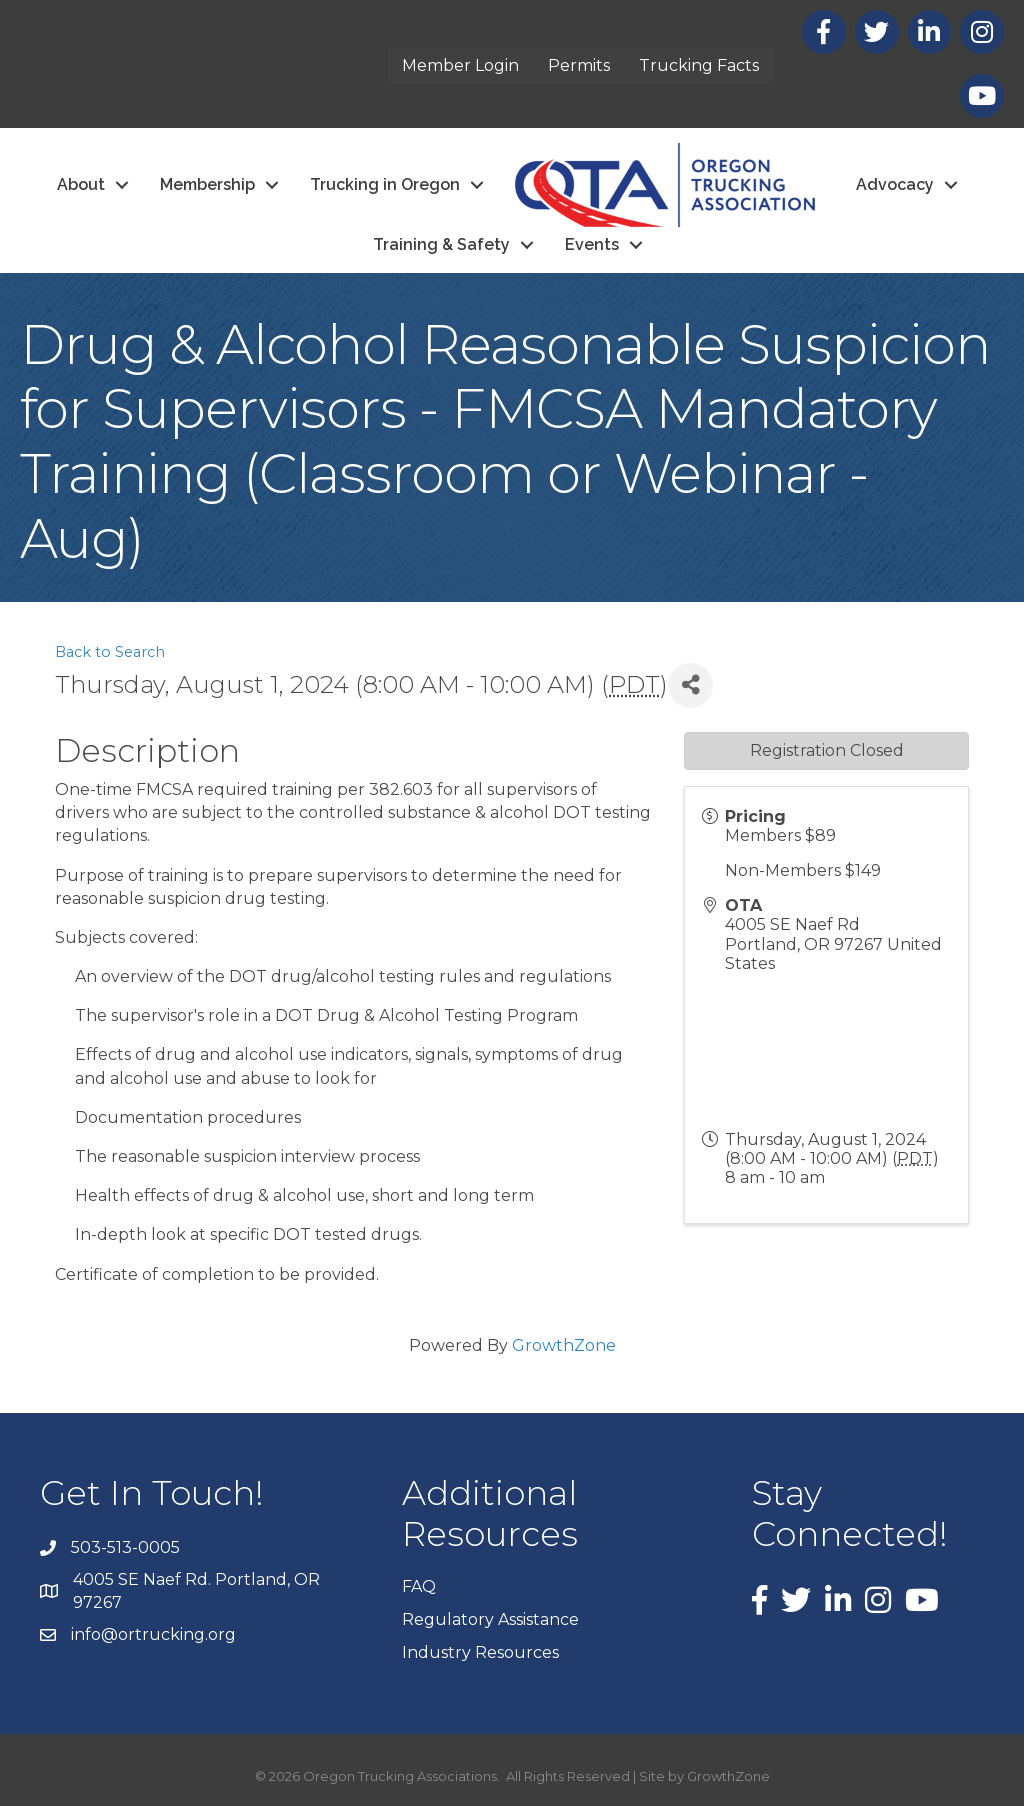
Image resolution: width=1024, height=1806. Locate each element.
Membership (207, 184)
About (81, 184)
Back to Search (110, 652)
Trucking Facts (699, 65)
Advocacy (895, 184)
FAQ (419, 1586)
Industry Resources (480, 1652)
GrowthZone (564, 1345)
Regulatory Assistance (490, 1619)
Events (592, 244)
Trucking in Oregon (385, 184)
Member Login (460, 65)
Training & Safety (441, 244)
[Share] (690, 685)
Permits (579, 65)
